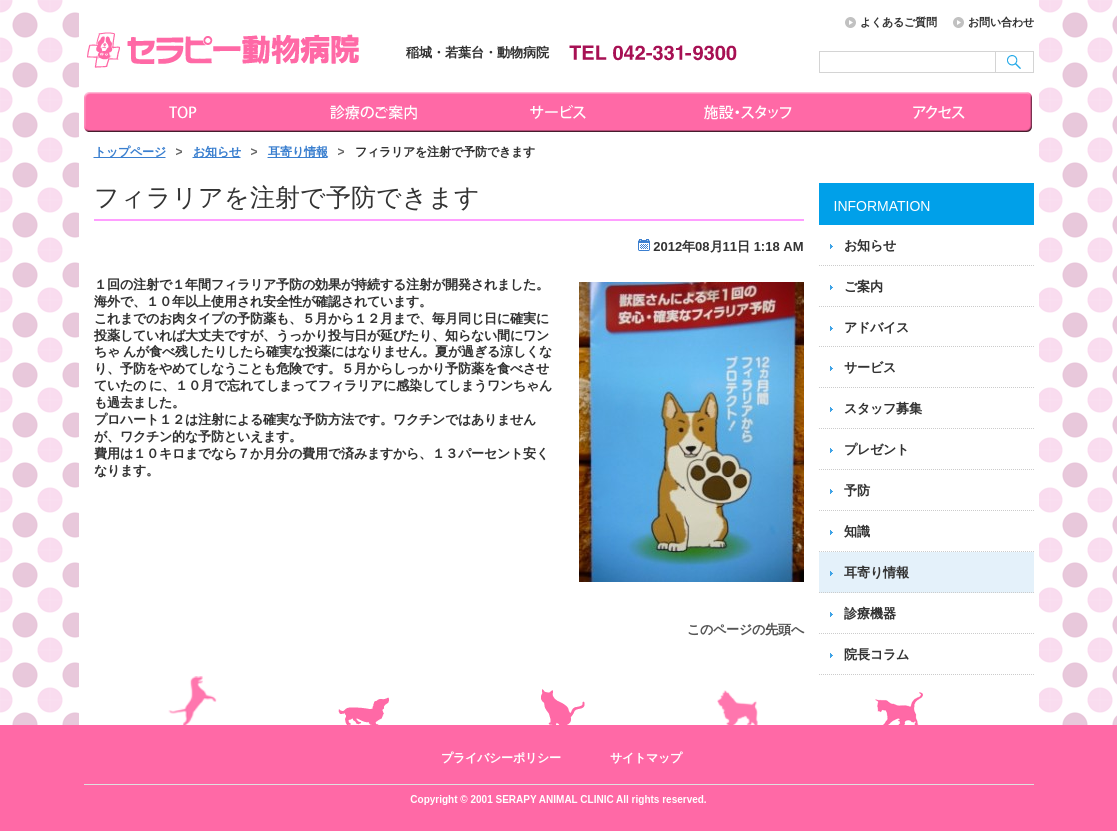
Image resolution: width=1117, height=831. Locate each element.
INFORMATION (882, 206)
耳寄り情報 (298, 152)
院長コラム (876, 654)
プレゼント (876, 449)
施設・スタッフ (751, 112)
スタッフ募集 (883, 408)
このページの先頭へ (745, 629)
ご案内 (863, 286)
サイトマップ (646, 758)
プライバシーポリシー (501, 758)
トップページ (179, 112)
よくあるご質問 (898, 22)
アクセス (941, 112)
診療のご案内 (371, 112)
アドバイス (876, 327)
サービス (561, 112)
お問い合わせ (1001, 22)
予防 (857, 490)
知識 (857, 531)
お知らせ (217, 152)
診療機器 (870, 613)
